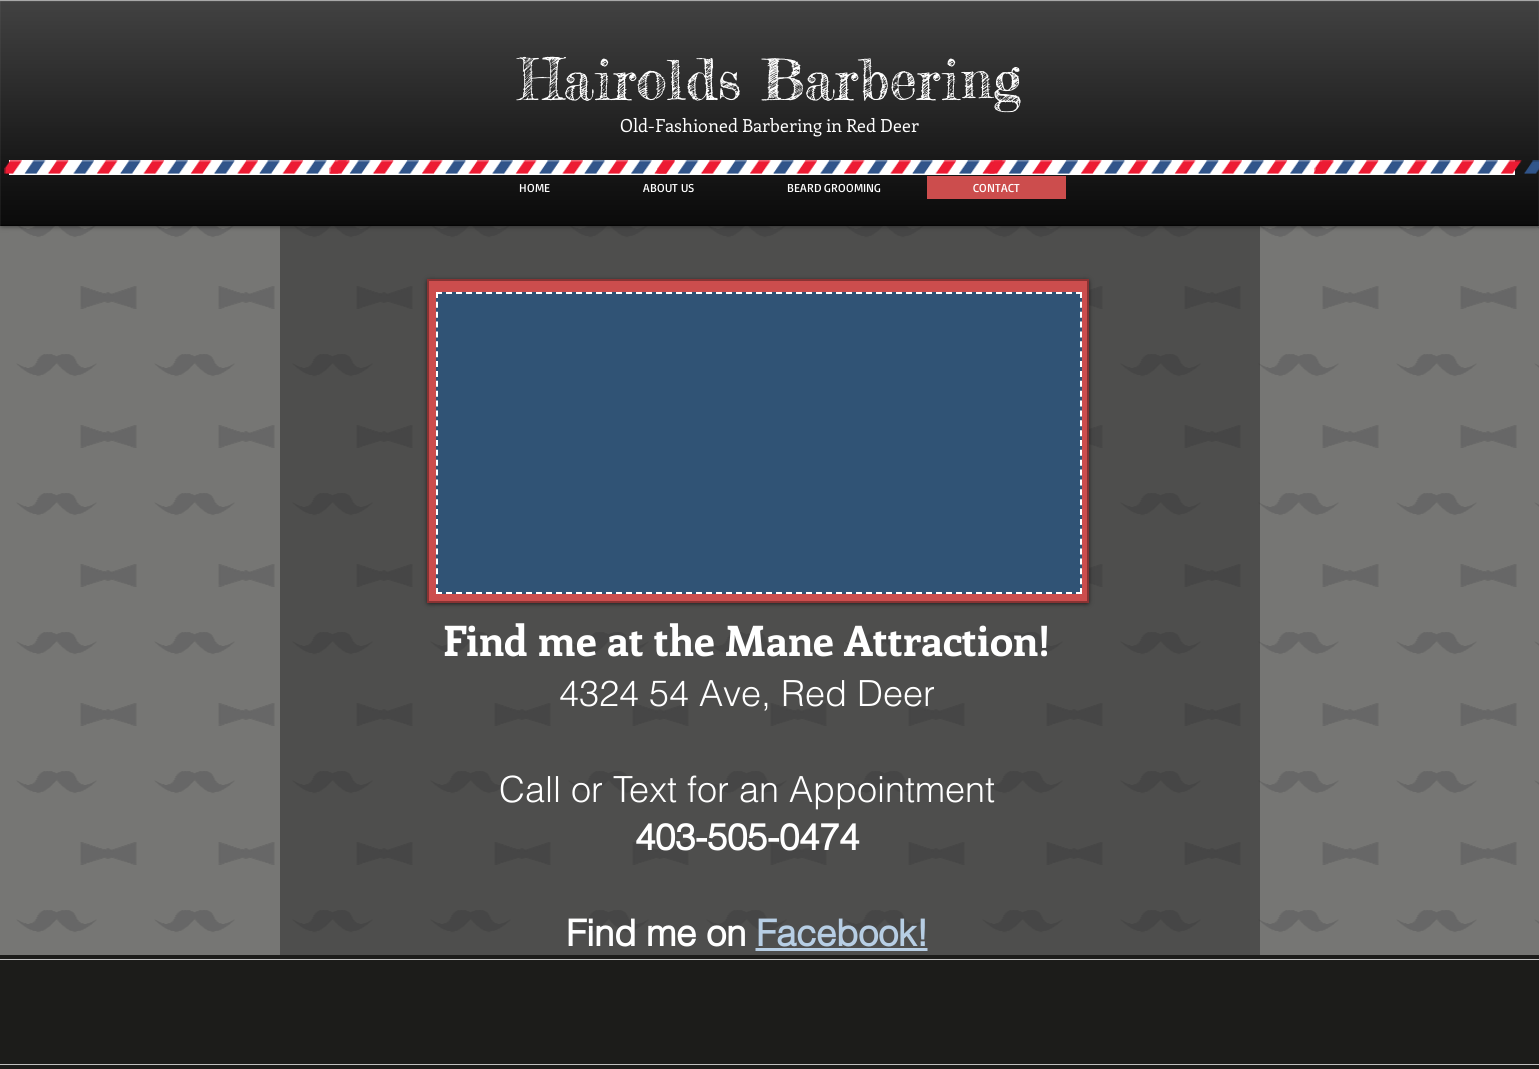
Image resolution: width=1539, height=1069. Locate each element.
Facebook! (842, 933)
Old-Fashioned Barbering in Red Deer (769, 125)
